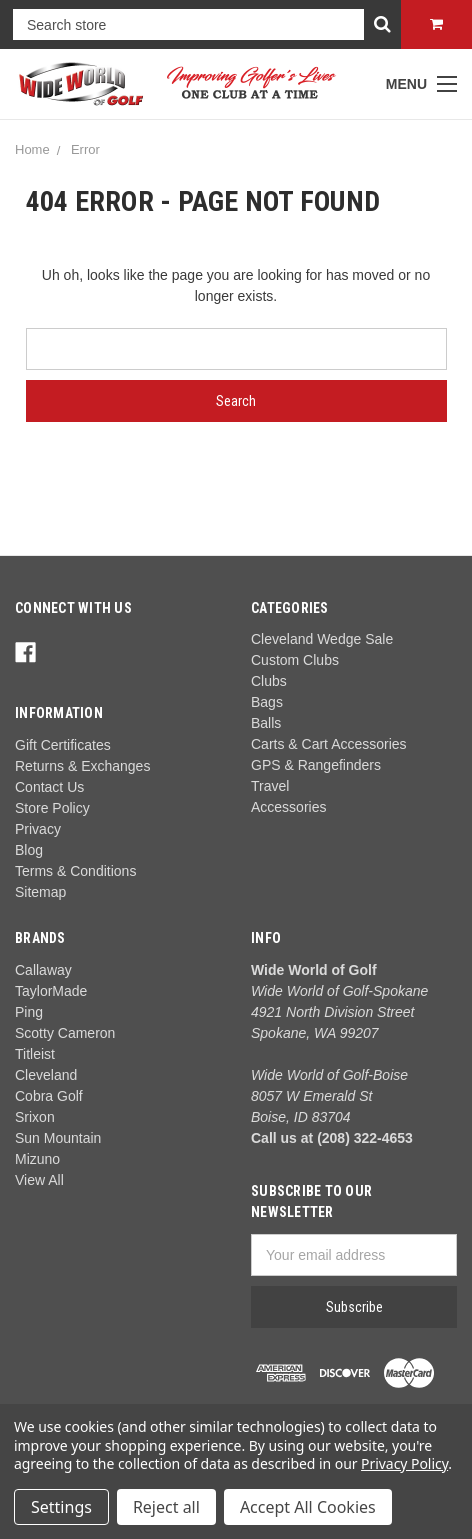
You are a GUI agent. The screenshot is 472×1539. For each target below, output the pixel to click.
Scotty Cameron (65, 1033)
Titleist (35, 1054)
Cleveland (46, 1075)
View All (39, 1180)
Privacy (38, 829)
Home (32, 149)
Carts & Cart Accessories (329, 744)
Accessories (288, 807)
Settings (61, 1507)
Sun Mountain (58, 1138)
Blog (29, 850)
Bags (267, 702)
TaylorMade (51, 991)
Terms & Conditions (75, 871)
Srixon (35, 1117)
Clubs (269, 681)
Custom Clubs (295, 660)
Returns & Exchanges (82, 766)
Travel (270, 786)
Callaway (43, 970)
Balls (266, 723)
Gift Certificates (63, 745)
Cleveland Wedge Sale (322, 639)
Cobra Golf (49, 1096)
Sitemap (40, 892)
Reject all (166, 1507)
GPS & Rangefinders (316, 765)
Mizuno (37, 1159)
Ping (29, 1012)
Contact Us (49, 787)
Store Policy (52, 808)
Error (85, 149)
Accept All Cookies (308, 1507)
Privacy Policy (404, 1463)
